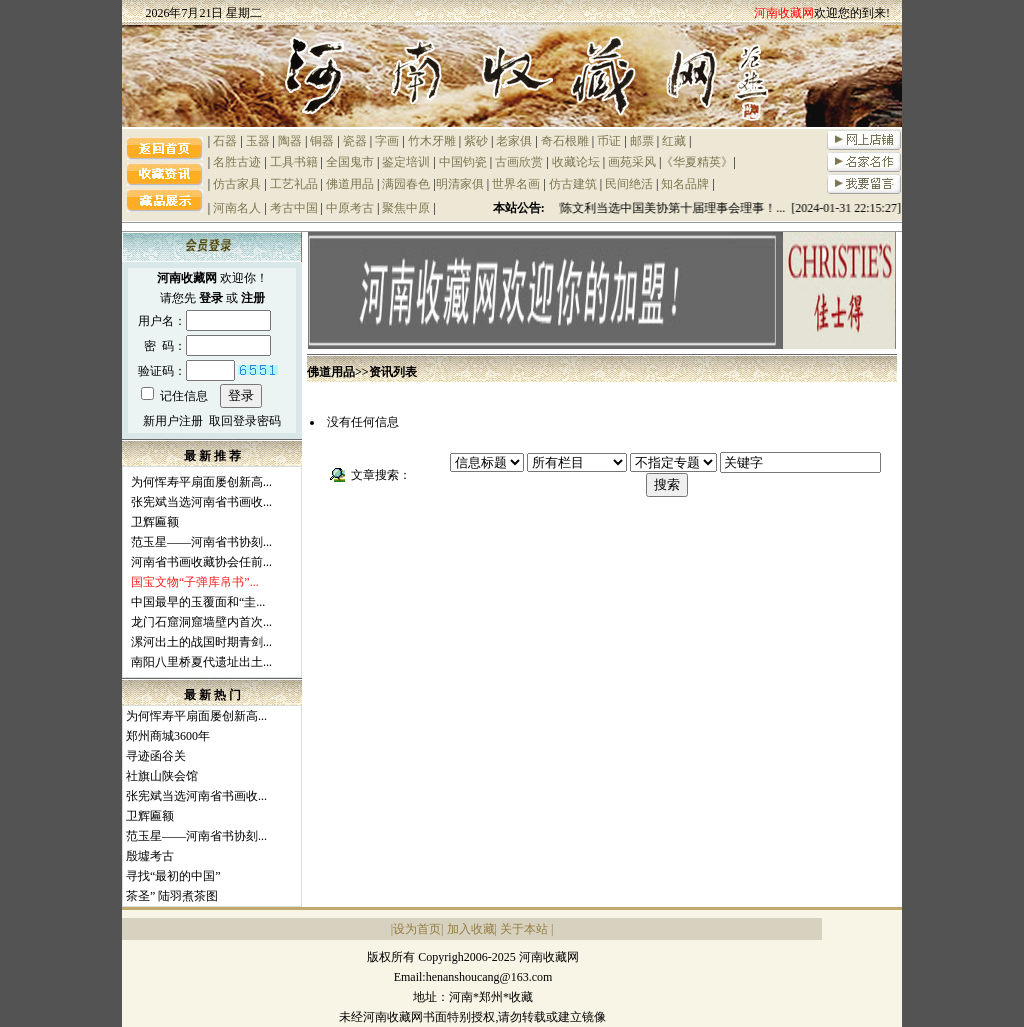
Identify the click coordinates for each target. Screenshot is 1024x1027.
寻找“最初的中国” (173, 876)
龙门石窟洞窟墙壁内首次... (201, 622)
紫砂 (476, 141)
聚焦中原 (406, 208)
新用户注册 (173, 421)
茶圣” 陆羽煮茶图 (172, 896)
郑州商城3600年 (168, 736)
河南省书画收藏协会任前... (201, 562)
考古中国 (294, 208)
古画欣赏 (519, 162)
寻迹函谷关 (156, 756)
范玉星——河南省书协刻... (201, 542)
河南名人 (237, 208)
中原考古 (350, 208)
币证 (609, 141)
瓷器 (355, 141)
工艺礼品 (294, 184)
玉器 (258, 141)
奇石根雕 (565, 141)
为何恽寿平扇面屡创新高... (201, 482)
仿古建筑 (573, 184)
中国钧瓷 (463, 162)
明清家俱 (460, 184)
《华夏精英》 (697, 162)
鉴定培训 (406, 162)
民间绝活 (629, 184)
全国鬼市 (350, 162)
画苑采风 (632, 162)
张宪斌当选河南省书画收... (201, 502)
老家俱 (514, 141)
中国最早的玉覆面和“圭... (198, 602)
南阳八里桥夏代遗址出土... (201, 662)
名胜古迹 (237, 162)
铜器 (322, 141)
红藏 (674, 141)
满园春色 (406, 184)
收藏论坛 (576, 162)
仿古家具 (237, 184)
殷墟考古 (150, 856)
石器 (225, 141)
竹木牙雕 (432, 141)
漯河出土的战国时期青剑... (201, 642)
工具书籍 (294, 162)
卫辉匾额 (155, 522)
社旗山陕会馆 (162, 776)
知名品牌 (685, 184)
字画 (387, 141)
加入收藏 (471, 929)
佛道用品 (350, 184)
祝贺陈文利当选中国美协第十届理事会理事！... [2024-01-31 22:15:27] (721, 208)
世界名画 (516, 184)
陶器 (290, 141)
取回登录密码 (245, 421)
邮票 (642, 141)
